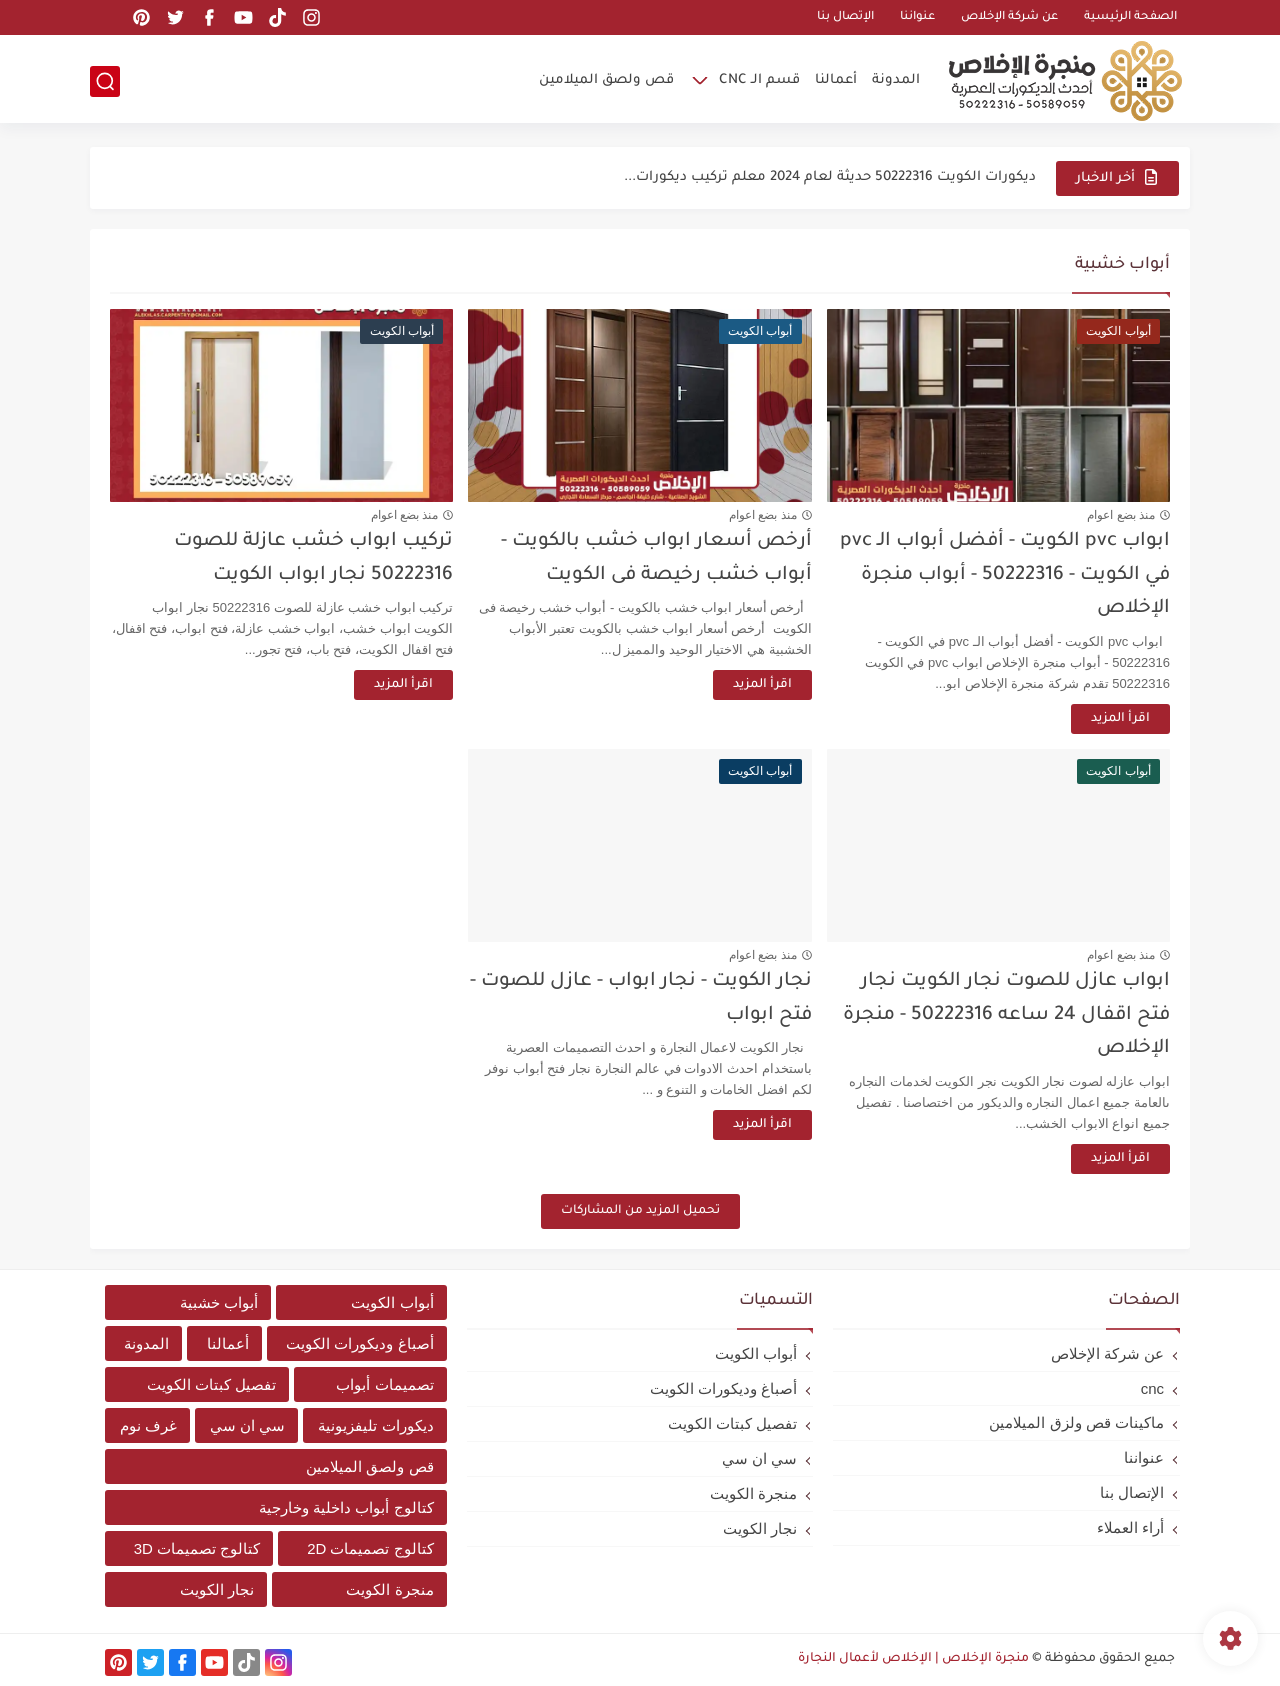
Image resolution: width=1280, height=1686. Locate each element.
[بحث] (105, 81)
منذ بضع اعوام (1121, 515)
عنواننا (917, 17)
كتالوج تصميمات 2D (370, 1548)
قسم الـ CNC (759, 80)
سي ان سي (759, 1458)
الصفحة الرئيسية (1130, 17)
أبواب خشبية (219, 1302)
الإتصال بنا (845, 17)
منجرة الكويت (753, 1493)
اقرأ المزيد (1120, 719)
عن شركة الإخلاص (1009, 17)
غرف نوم (148, 1425)
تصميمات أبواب (384, 1384)
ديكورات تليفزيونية (375, 1425)
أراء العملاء (1130, 1527)
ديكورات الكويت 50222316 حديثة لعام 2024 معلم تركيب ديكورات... (830, 177)
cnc (1152, 1388)
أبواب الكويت (756, 1353)
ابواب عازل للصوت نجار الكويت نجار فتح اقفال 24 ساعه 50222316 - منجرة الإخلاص (1006, 1015)
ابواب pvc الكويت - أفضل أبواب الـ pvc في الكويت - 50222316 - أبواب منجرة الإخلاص (1005, 575)
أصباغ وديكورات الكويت (723, 1388)
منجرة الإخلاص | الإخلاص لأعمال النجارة (913, 1659)
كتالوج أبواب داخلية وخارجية (346, 1507)
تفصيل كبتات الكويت (732, 1423)
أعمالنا (836, 80)
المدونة (896, 80)
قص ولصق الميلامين (606, 80)
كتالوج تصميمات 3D (197, 1548)
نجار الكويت (760, 1528)
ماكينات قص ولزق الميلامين (1076, 1422)
